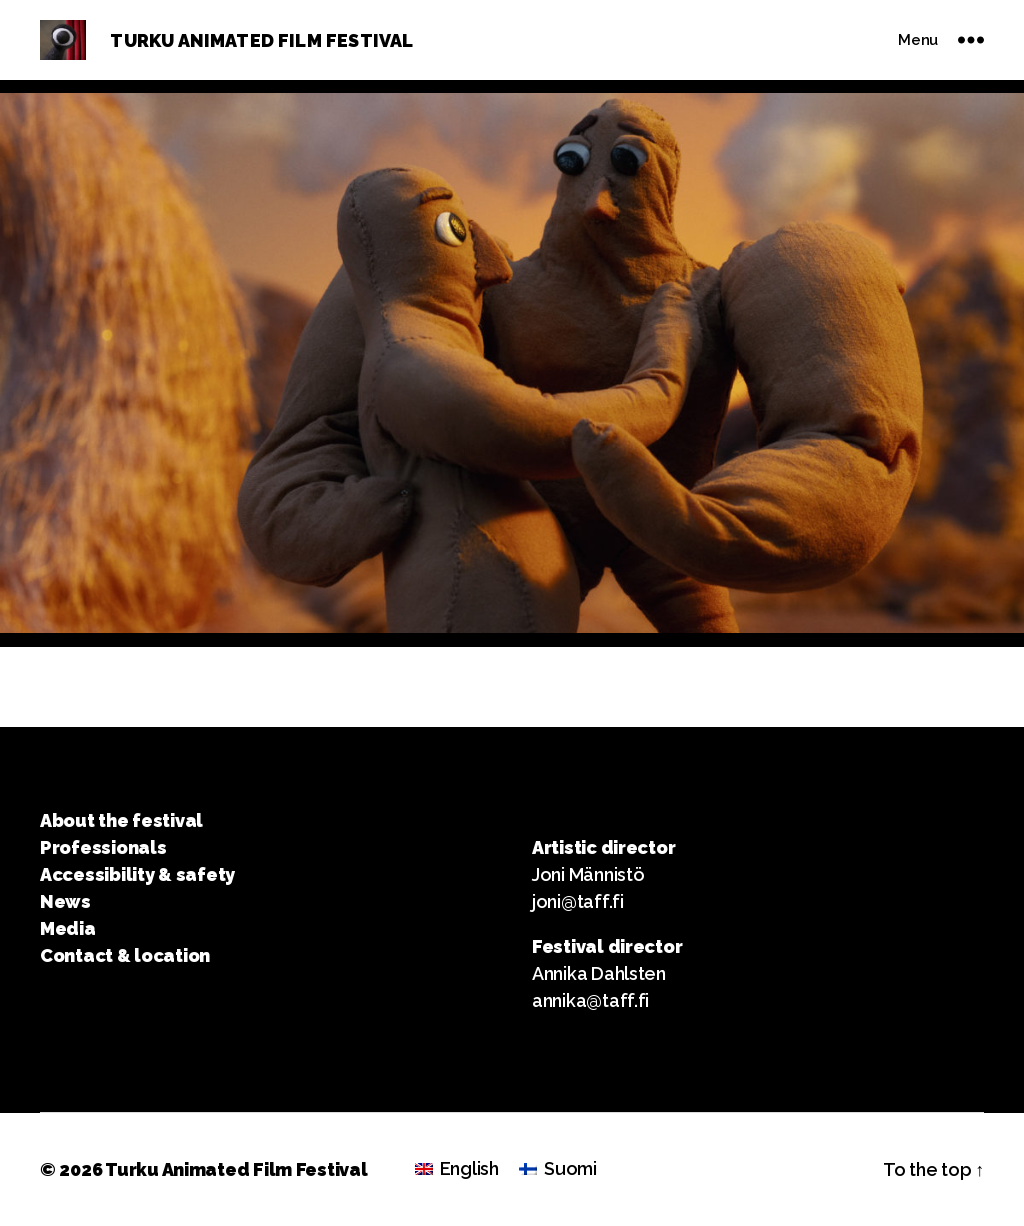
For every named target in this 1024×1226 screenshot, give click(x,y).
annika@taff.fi (590, 1000)
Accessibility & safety (137, 874)
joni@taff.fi (578, 901)
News (65, 901)
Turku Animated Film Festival (236, 1169)
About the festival (121, 820)
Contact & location (125, 955)
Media (68, 928)
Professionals (103, 847)
